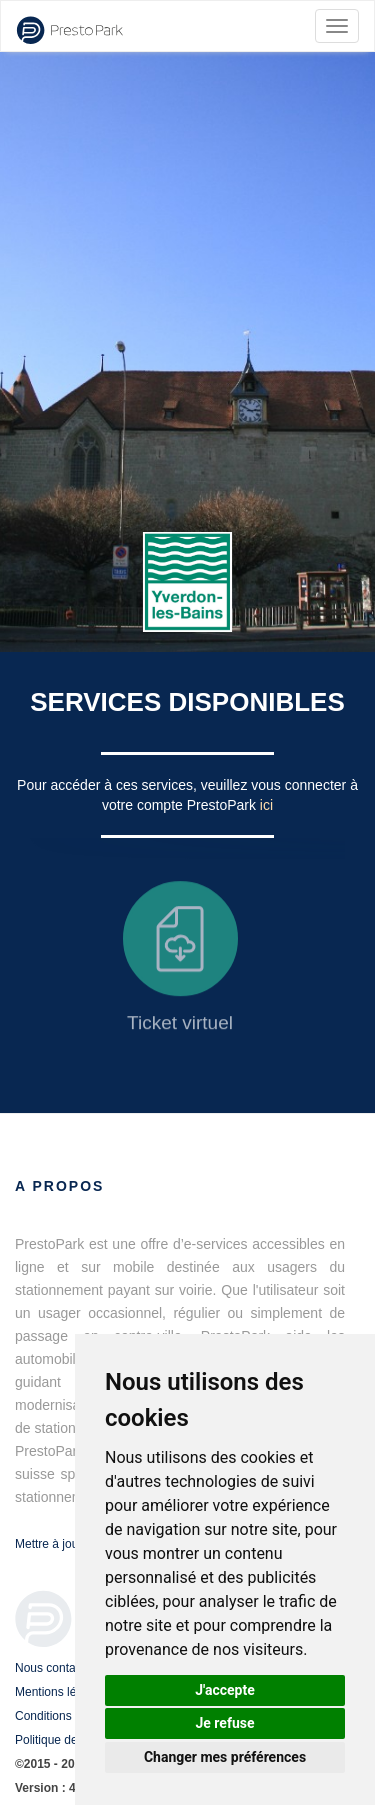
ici (266, 805)
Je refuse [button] (224, 1723)
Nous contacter (55, 1668)
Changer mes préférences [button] (225, 1757)
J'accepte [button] (225, 1690)
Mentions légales (60, 1692)
